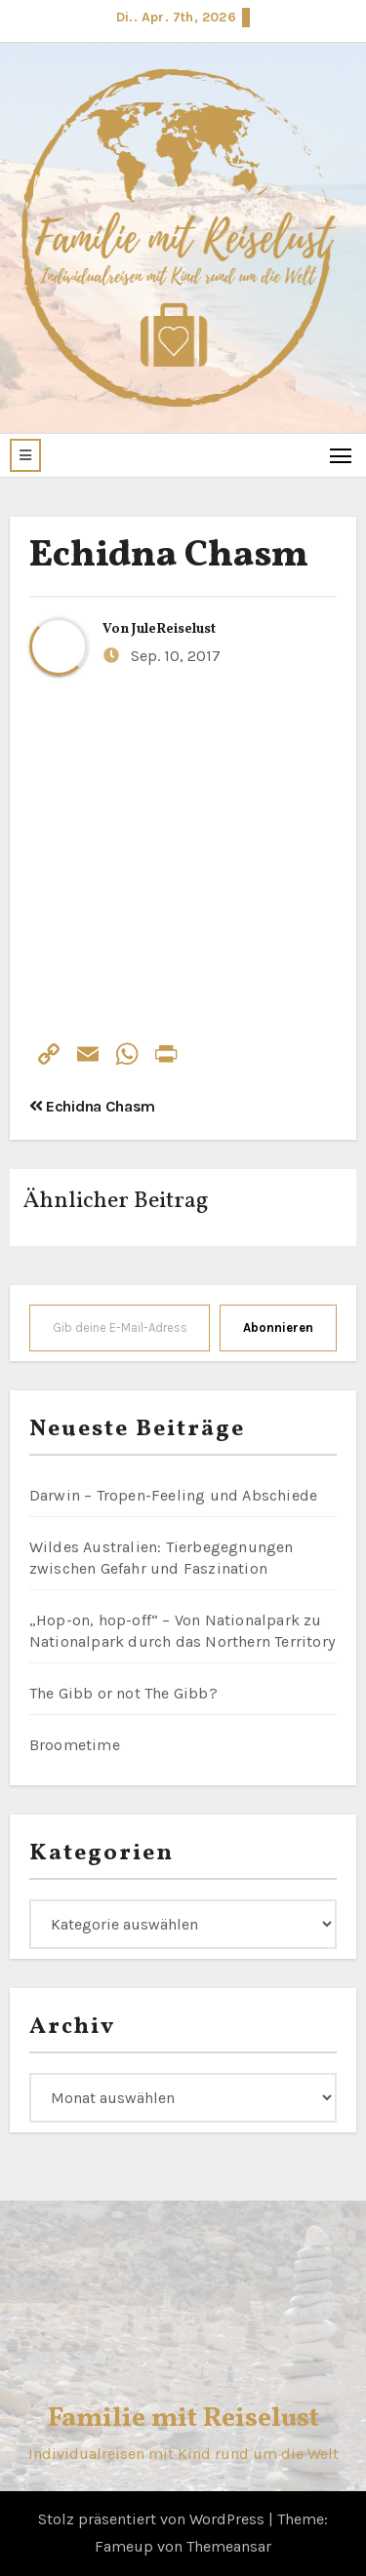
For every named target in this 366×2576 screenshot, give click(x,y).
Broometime (74, 1745)
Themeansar (228, 2546)
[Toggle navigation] (341, 455)
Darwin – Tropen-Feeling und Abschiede (173, 1495)
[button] (25, 455)
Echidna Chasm (168, 556)
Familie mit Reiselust (183, 2419)
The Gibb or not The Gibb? (123, 1693)
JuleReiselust (174, 629)
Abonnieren (278, 1327)
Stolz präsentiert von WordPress (153, 2519)
